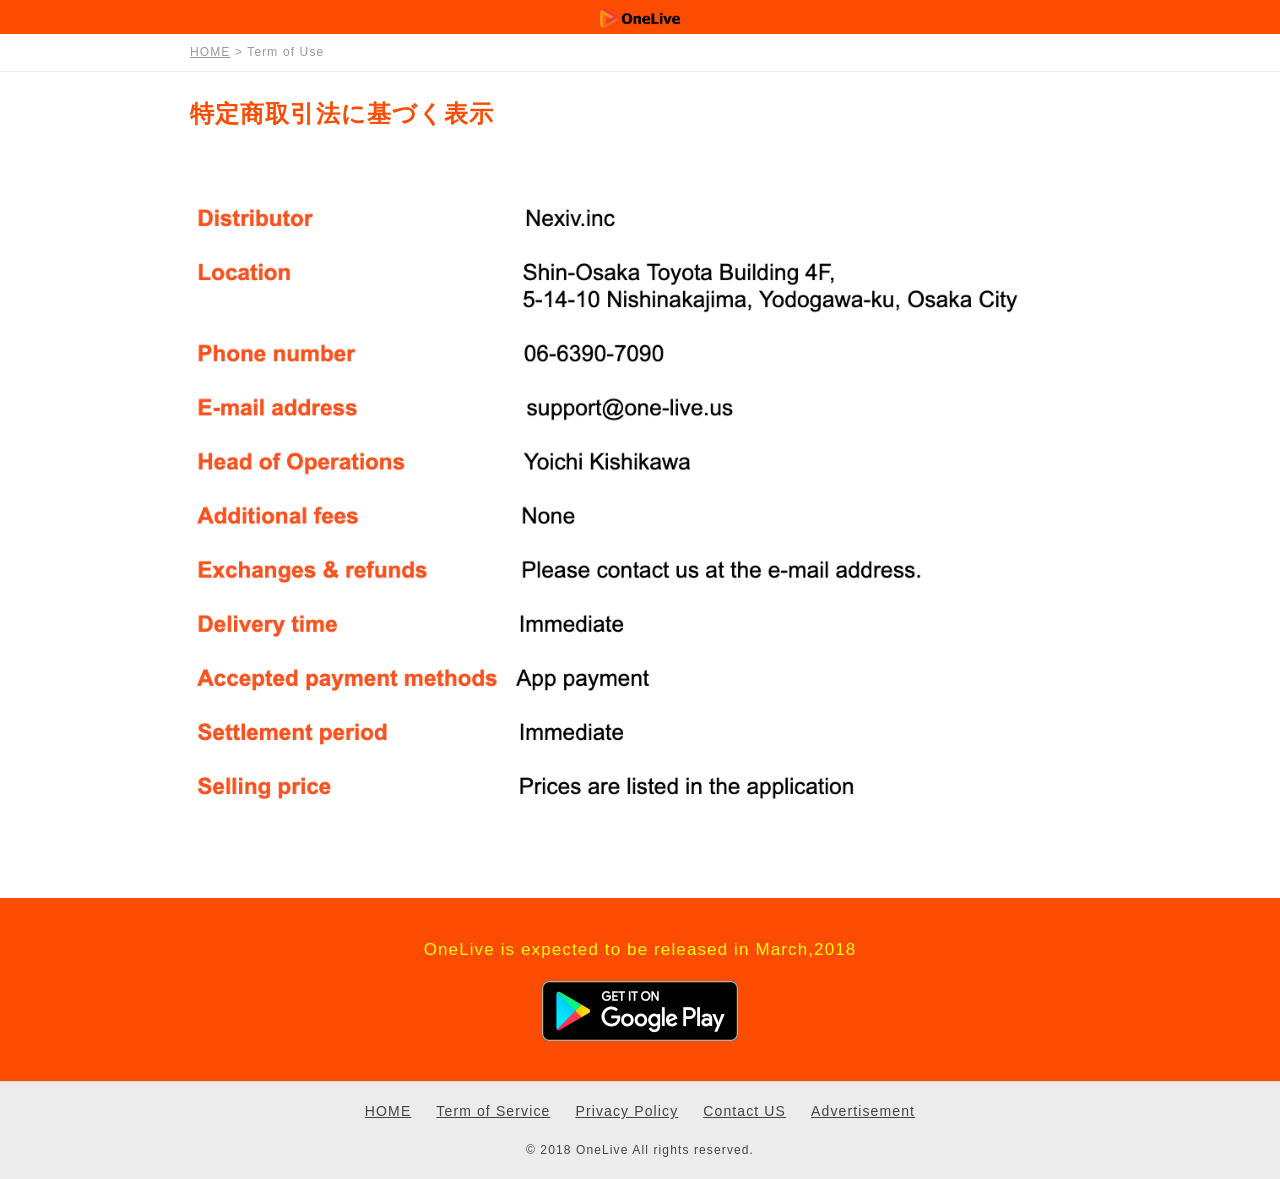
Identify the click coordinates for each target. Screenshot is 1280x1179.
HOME (388, 1111)
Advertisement (863, 1111)
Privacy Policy (626, 1111)
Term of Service (493, 1111)
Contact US (744, 1111)
